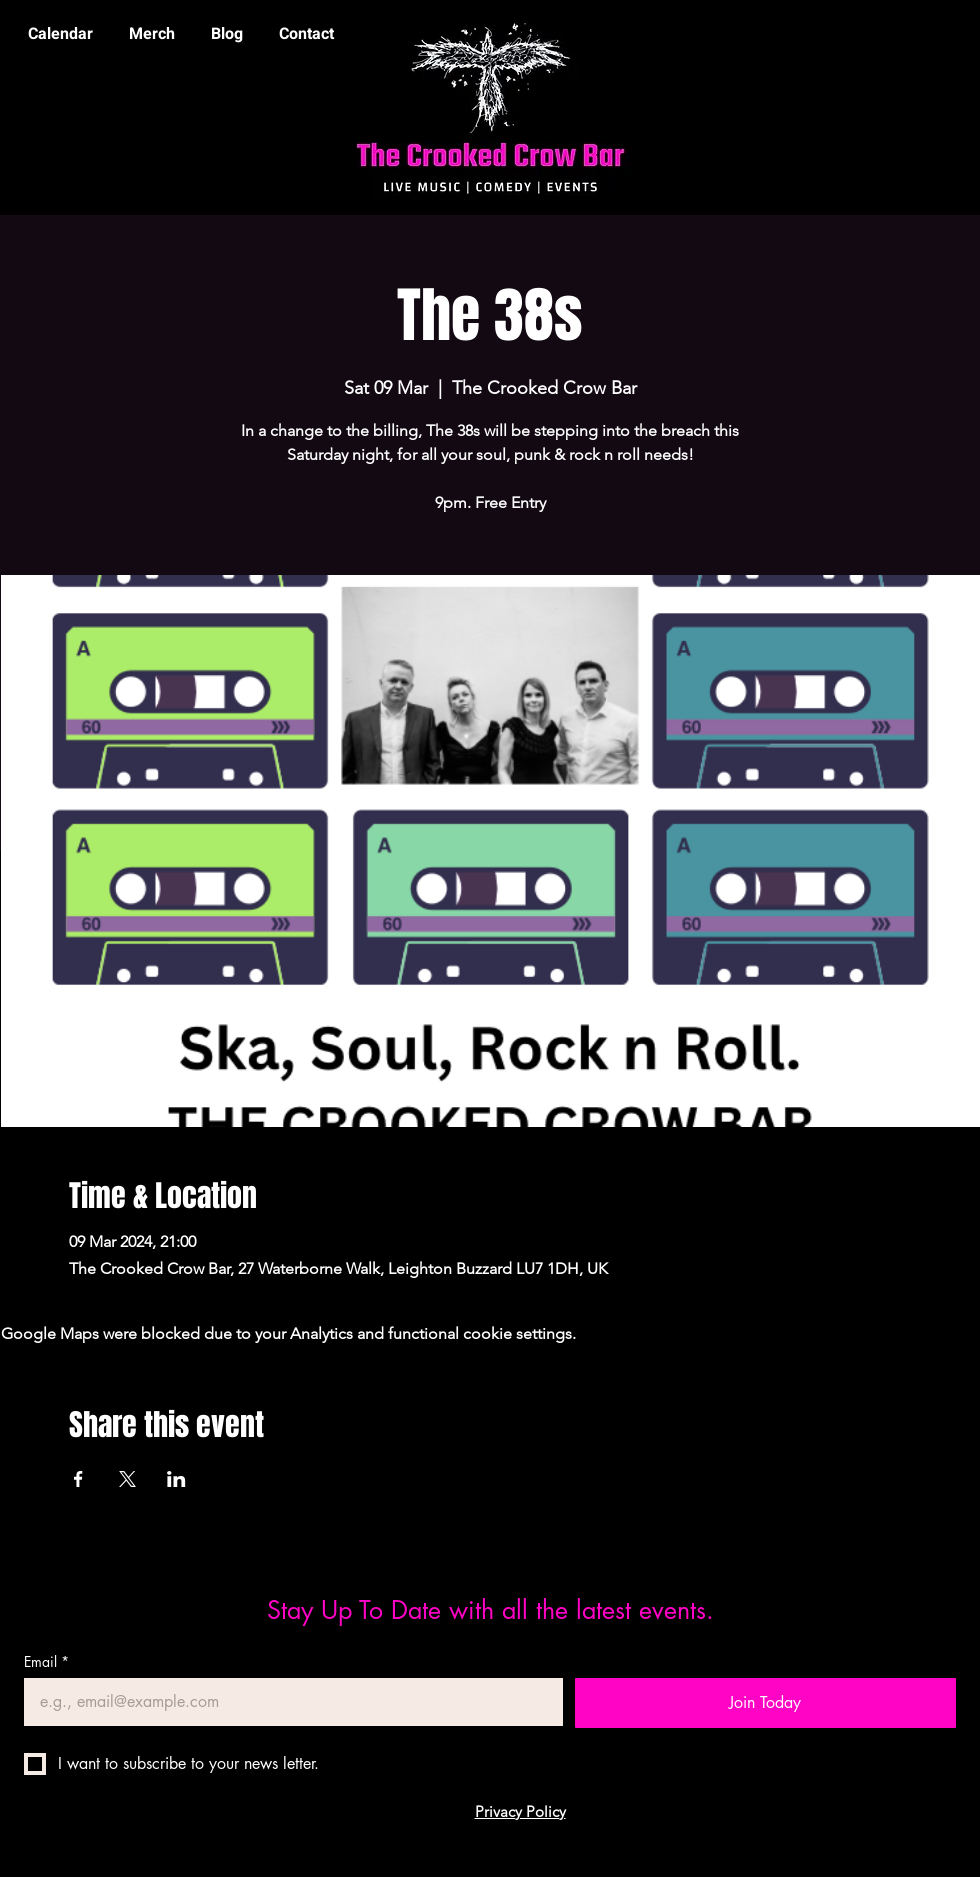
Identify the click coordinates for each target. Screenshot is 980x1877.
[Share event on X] (127, 1479)
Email (46, 1661)
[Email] (287, 1702)
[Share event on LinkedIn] (176, 1479)
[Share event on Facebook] (78, 1479)
